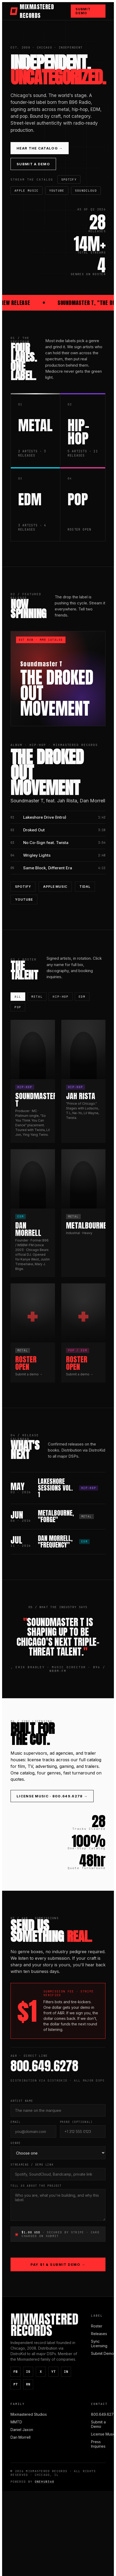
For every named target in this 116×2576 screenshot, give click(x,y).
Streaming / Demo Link (32, 2164)
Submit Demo (82, 11)
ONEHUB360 (44, 2481)
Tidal (84, 887)
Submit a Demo (33, 164)
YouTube (56, 190)
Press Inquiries (98, 2443)
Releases (99, 2333)
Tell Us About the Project (36, 2185)
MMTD (16, 2422)
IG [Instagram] (28, 2371)
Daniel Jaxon (22, 2429)
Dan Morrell (21, 2437)
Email (16, 2122)
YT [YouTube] (53, 2371)
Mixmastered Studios (29, 2414)
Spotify (69, 179)
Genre (16, 2143)
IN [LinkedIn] (66, 2371)
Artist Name (22, 2101)
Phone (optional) (76, 2122)
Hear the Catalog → (40, 148)
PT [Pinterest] (15, 2384)
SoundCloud (86, 190)
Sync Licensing (99, 2343)
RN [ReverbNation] (28, 2384)
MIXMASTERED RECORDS (32, 11)
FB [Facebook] (15, 2371)
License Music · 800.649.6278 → (52, 1796)
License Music (103, 2434)
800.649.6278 (103, 2414)
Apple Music (26, 190)
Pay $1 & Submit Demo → (58, 2264)
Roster (96, 2326)
